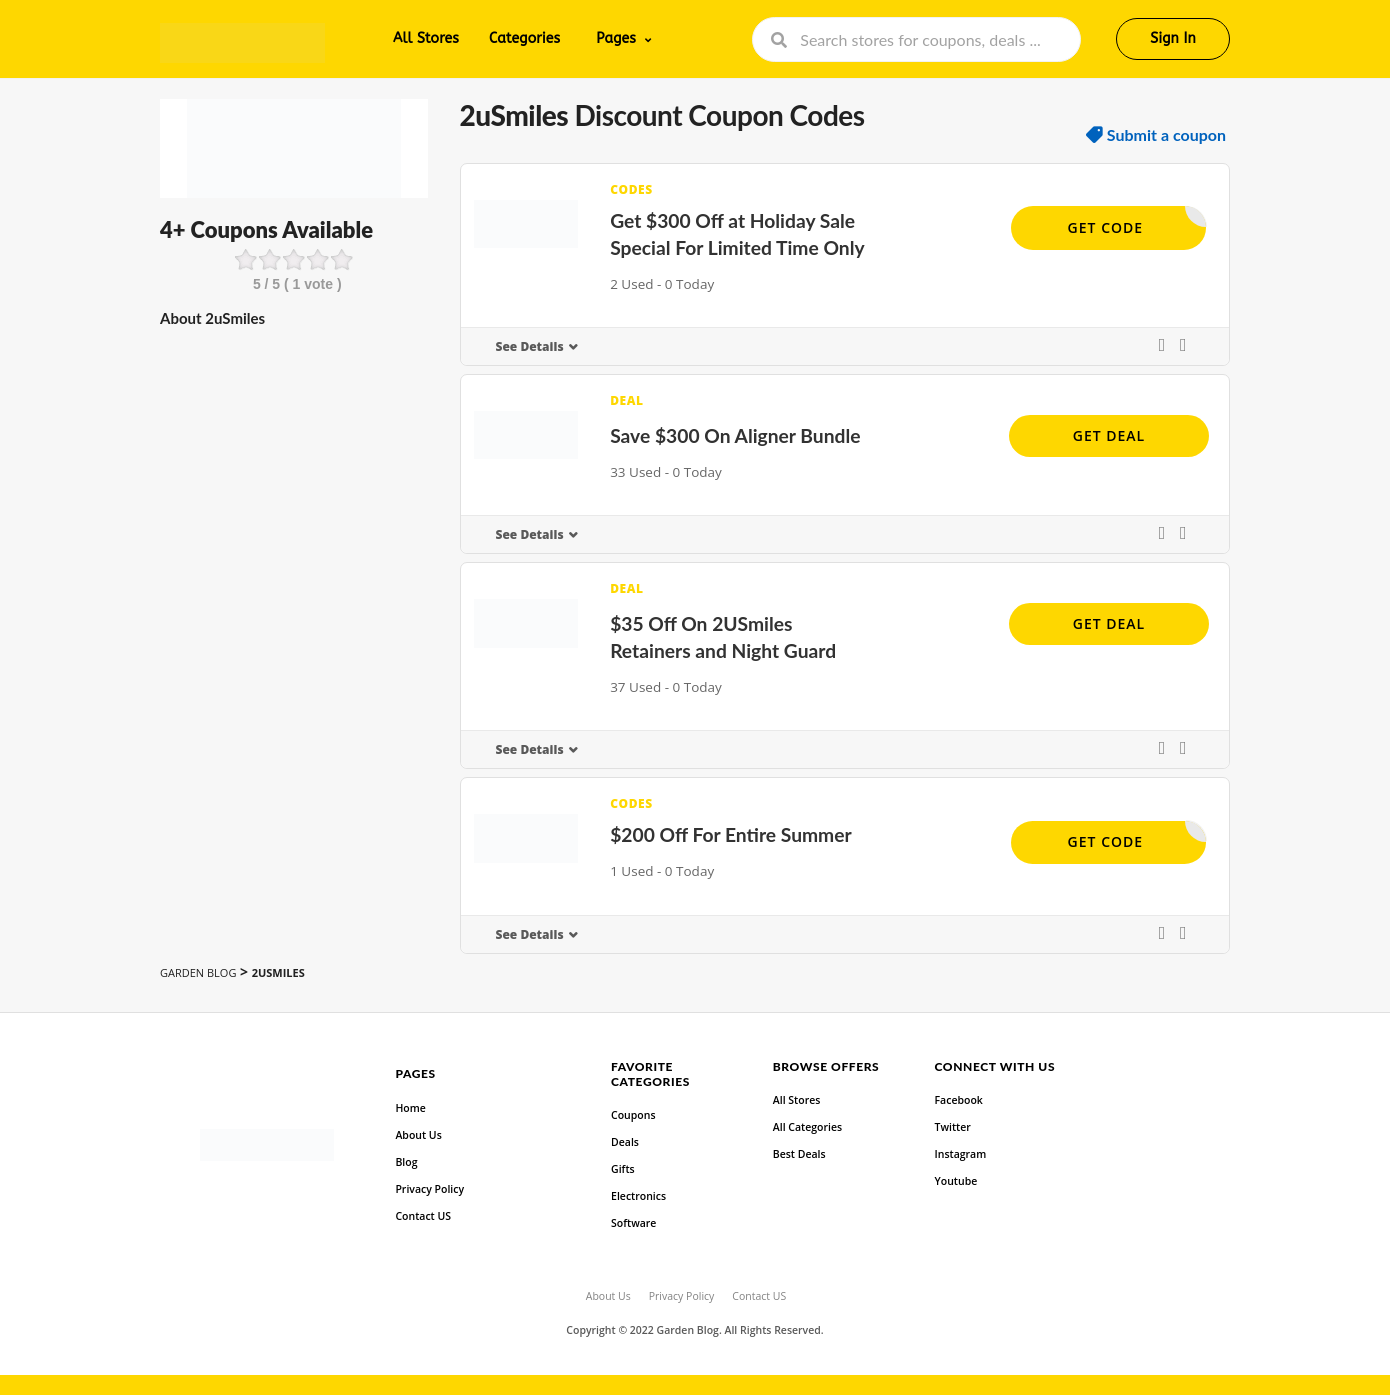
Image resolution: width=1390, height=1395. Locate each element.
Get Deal (1109, 435)
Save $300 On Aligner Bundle (735, 435)
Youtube (956, 1181)
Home (410, 1108)
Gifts (623, 1169)
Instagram (961, 1154)
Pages (616, 38)
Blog (406, 1162)
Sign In (1173, 38)
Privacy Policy (429, 1189)
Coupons (633, 1115)
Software (633, 1223)
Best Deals (799, 1154)
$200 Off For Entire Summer (731, 834)
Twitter (953, 1127)
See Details (530, 346)
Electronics (638, 1196)
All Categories (807, 1127)
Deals (625, 1142)
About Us (418, 1135)
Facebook (959, 1100)
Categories (524, 38)
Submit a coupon (1166, 135)
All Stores (426, 38)
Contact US (423, 1216)
